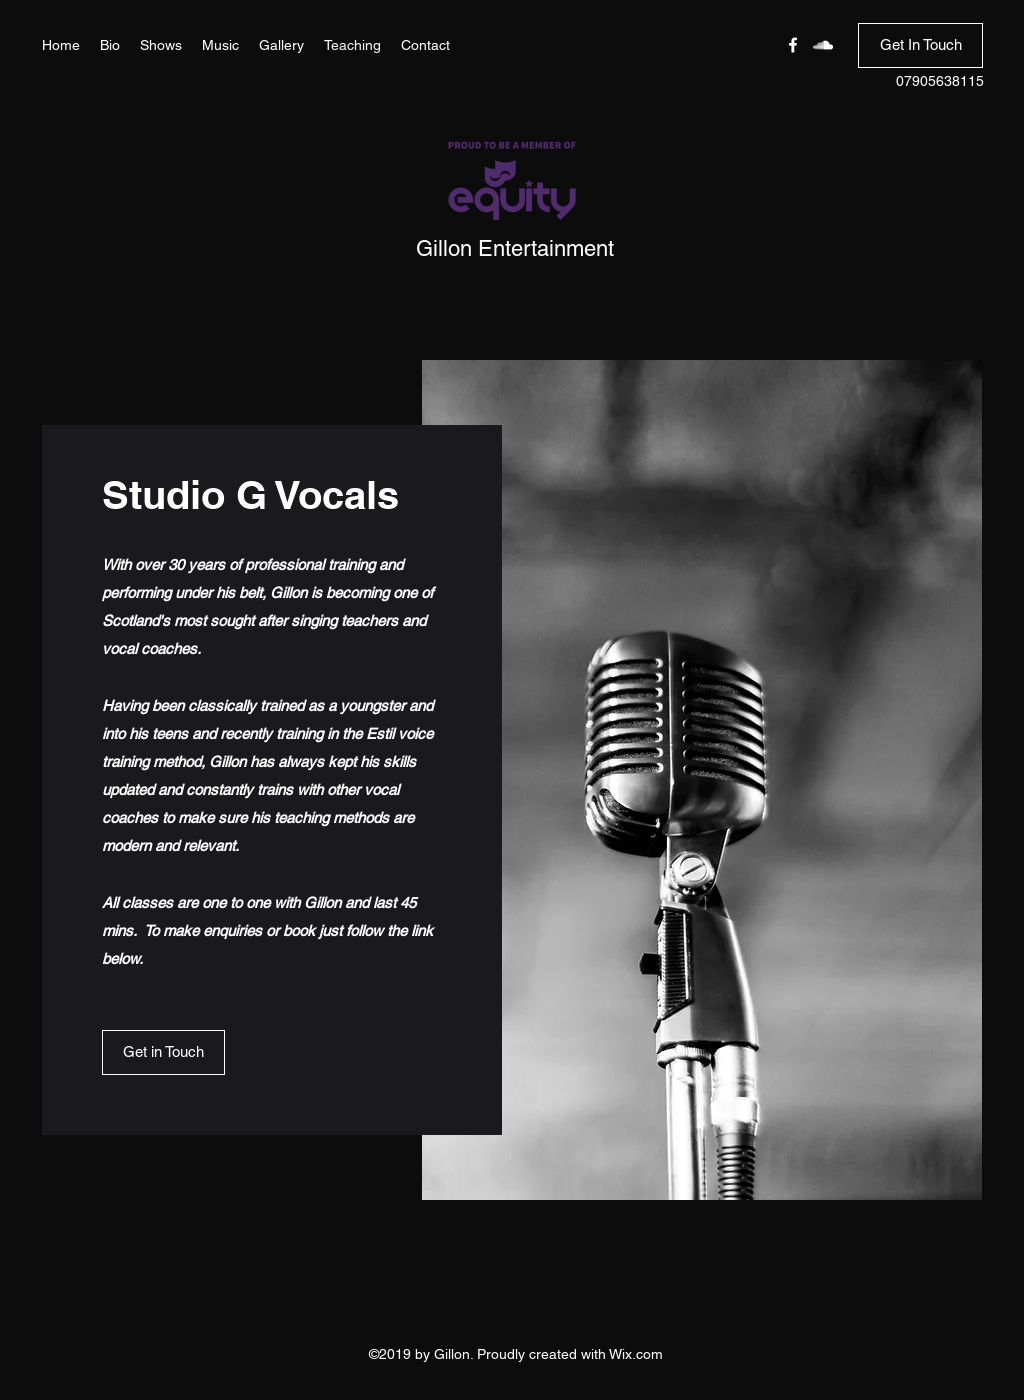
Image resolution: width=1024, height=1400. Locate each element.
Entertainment (546, 248)
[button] (163, 1052)
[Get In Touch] (920, 45)
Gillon (447, 248)
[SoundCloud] (823, 45)
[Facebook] (793, 45)
